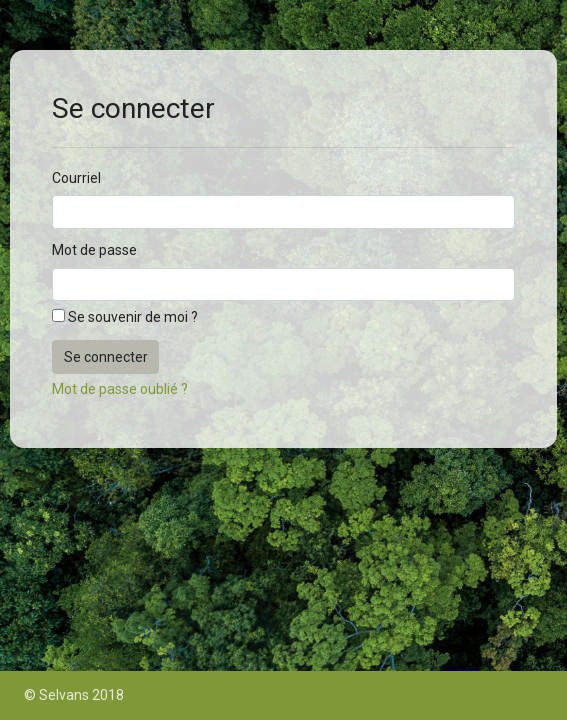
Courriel (76, 178)
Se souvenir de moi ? (133, 317)
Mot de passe (94, 250)
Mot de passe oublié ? (120, 389)
